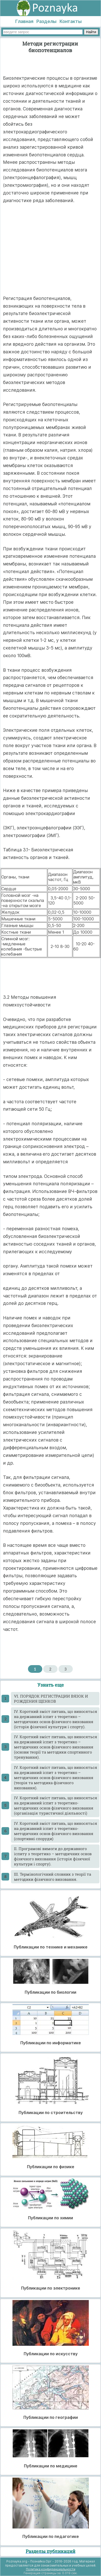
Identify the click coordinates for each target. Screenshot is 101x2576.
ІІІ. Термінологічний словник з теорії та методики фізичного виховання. (52, 1877)
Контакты (71, 21)
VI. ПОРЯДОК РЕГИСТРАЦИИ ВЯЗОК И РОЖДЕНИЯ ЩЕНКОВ (51, 1698)
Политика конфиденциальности (50, 2569)
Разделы (46, 21)
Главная (24, 21)
